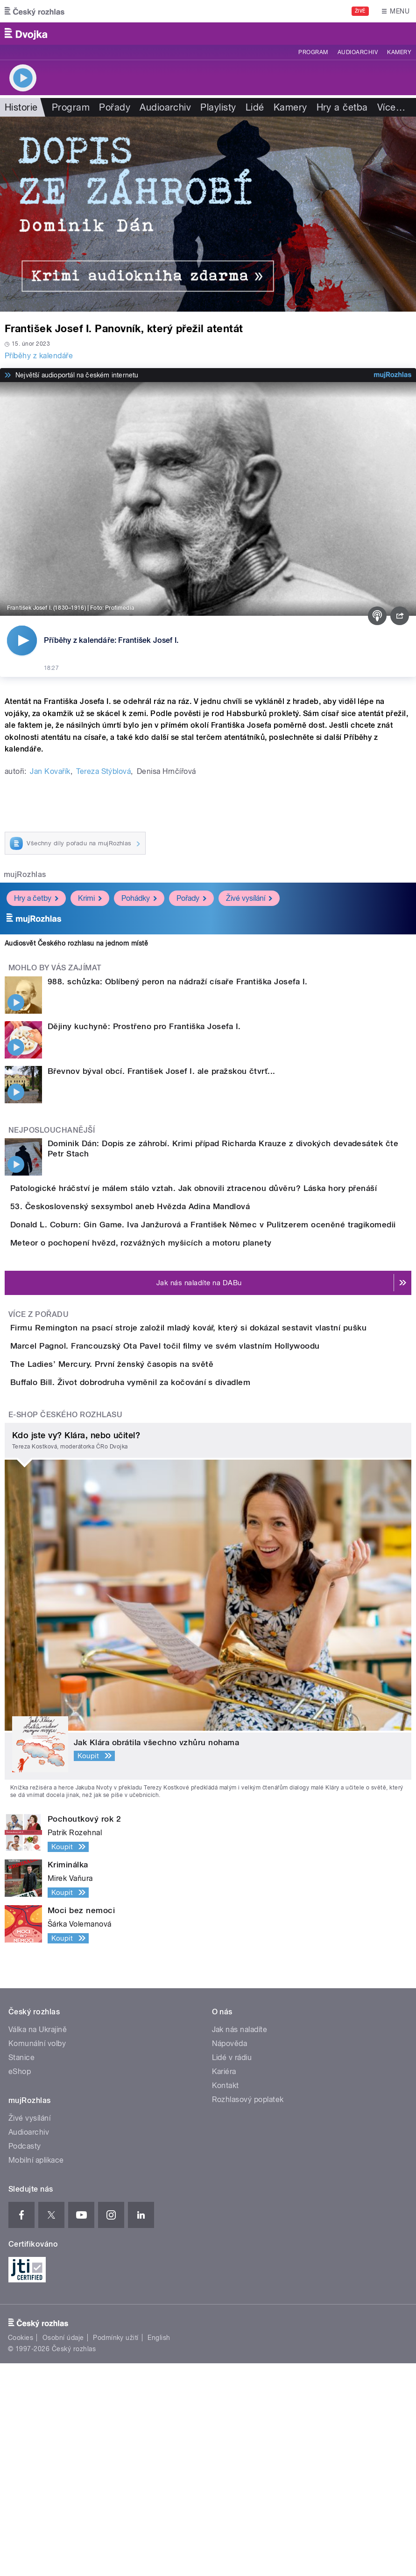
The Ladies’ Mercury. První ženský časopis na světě (149, 1523)
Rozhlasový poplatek (248, 2312)
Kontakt (225, 2298)
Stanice (21, 2270)
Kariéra (224, 2284)
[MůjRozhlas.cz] (392, 375)
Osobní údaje (63, 2550)
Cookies (20, 2550)
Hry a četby (36, 898)
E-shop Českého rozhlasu (65, 1627)
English (159, 2550)
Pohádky (139, 898)
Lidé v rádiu (232, 2270)
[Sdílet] (399, 615)
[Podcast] (377, 615)
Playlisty (218, 107)
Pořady (114, 107)
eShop (19, 2284)
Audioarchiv (358, 52)
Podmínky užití (116, 2550)
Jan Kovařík (50, 771)
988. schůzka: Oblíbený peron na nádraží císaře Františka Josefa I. (178, 981)
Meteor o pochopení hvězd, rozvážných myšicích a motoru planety (178, 1322)
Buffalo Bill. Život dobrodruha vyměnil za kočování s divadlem (168, 1568)
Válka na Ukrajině (37, 2242)
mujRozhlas (25, 874)
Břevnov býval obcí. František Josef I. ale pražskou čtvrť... (161, 1071)
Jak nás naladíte (240, 2242)
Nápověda (229, 2256)
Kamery (399, 52)
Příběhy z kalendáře (39, 355)
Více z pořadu (38, 1420)
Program (313, 52)
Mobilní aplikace (36, 2372)
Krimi (90, 898)
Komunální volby (37, 2256)
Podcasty (24, 2358)
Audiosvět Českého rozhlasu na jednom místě (76, 943)
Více (391, 107)
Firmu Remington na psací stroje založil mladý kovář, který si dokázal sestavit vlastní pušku (226, 1434)
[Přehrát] (22, 640)
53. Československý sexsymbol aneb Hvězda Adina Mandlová (167, 1233)
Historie (21, 107)
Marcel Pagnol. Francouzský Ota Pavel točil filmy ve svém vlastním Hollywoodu (202, 1478)
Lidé (255, 107)
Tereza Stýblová (103, 771)
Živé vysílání (249, 898)
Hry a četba (342, 107)
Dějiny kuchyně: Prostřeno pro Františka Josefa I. (144, 1026)
